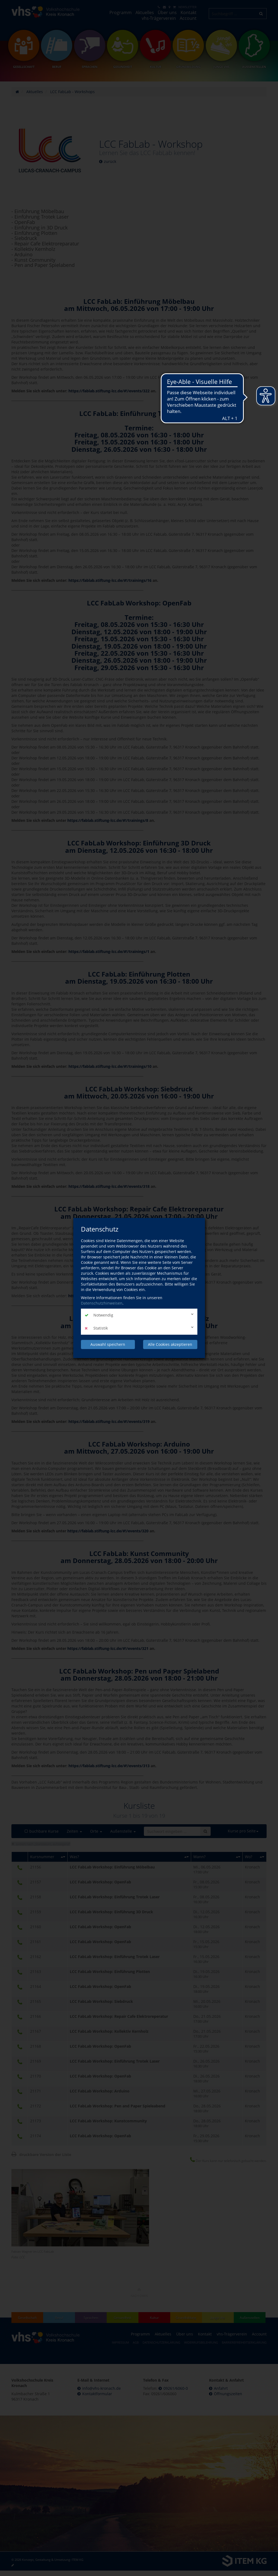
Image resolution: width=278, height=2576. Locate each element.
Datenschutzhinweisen (101, 1303)
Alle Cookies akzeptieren (170, 1344)
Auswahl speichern (107, 1344)
